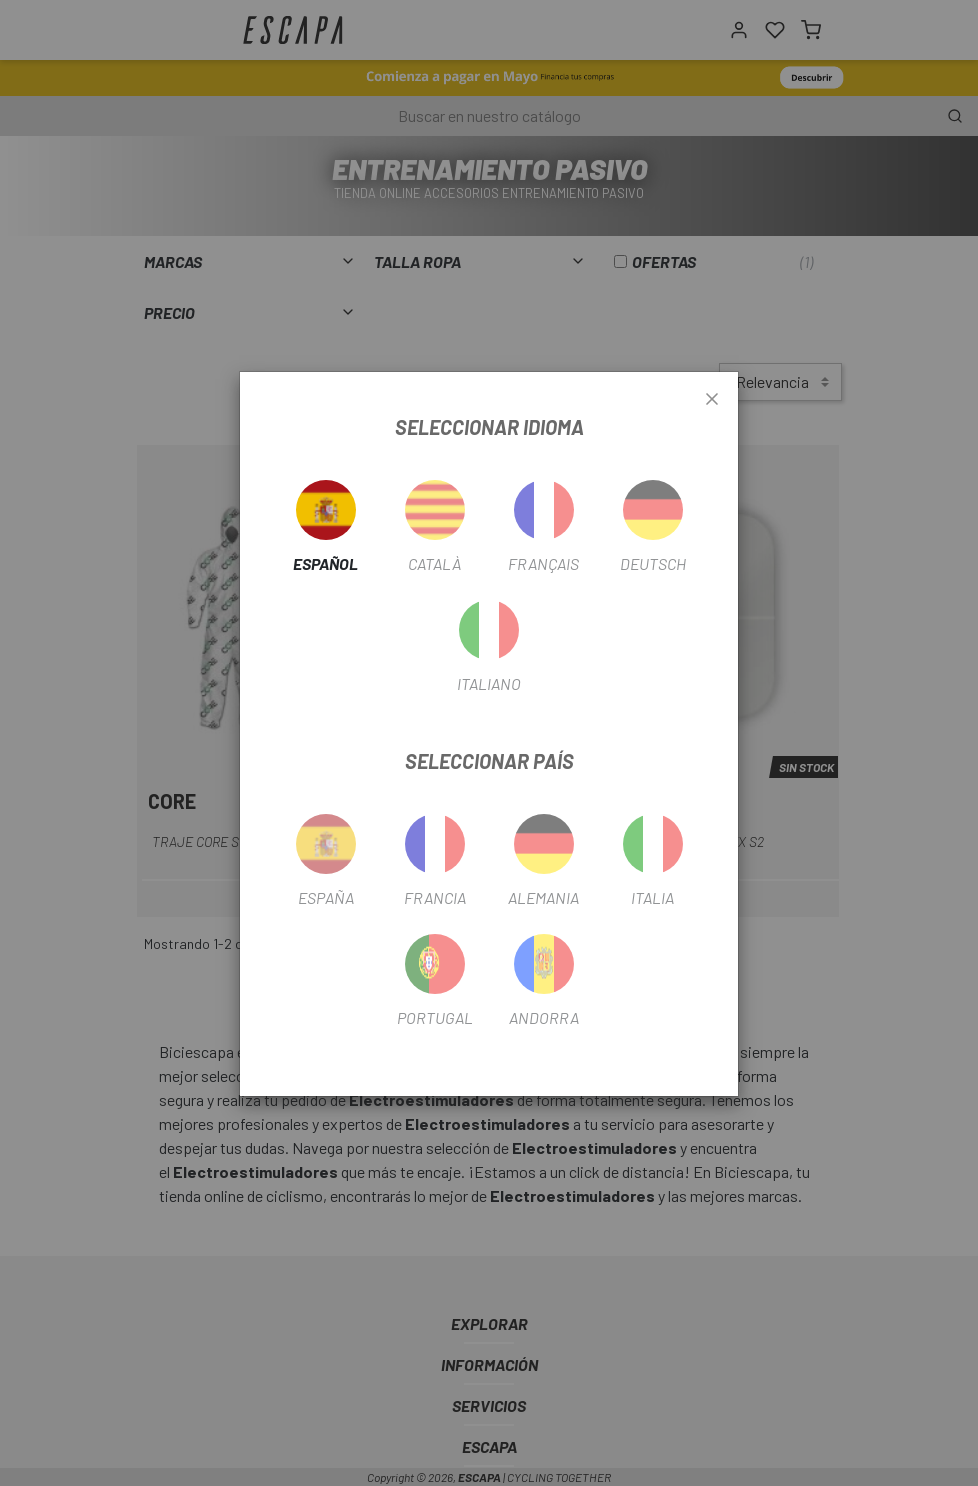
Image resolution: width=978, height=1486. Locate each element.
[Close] (712, 400)
